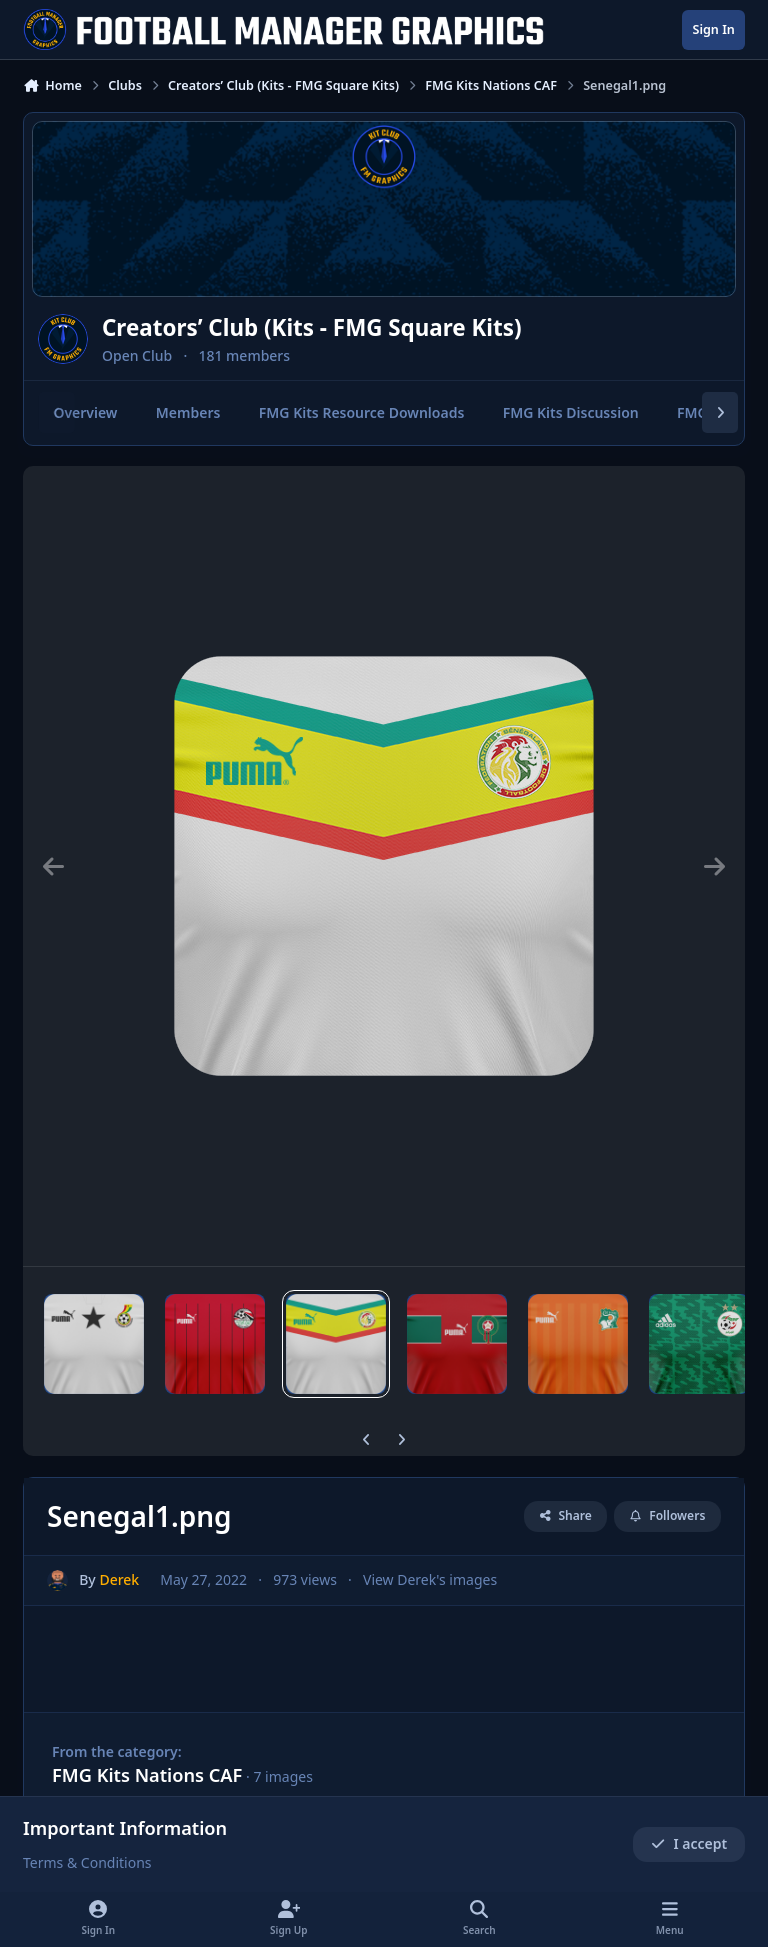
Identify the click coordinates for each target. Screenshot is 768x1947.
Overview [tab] (85, 412)
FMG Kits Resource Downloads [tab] (362, 412)
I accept (689, 1844)
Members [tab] (188, 412)
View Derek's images (430, 1580)
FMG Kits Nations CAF (147, 1775)
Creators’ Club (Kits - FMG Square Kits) (312, 327)
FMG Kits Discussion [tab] (571, 412)
